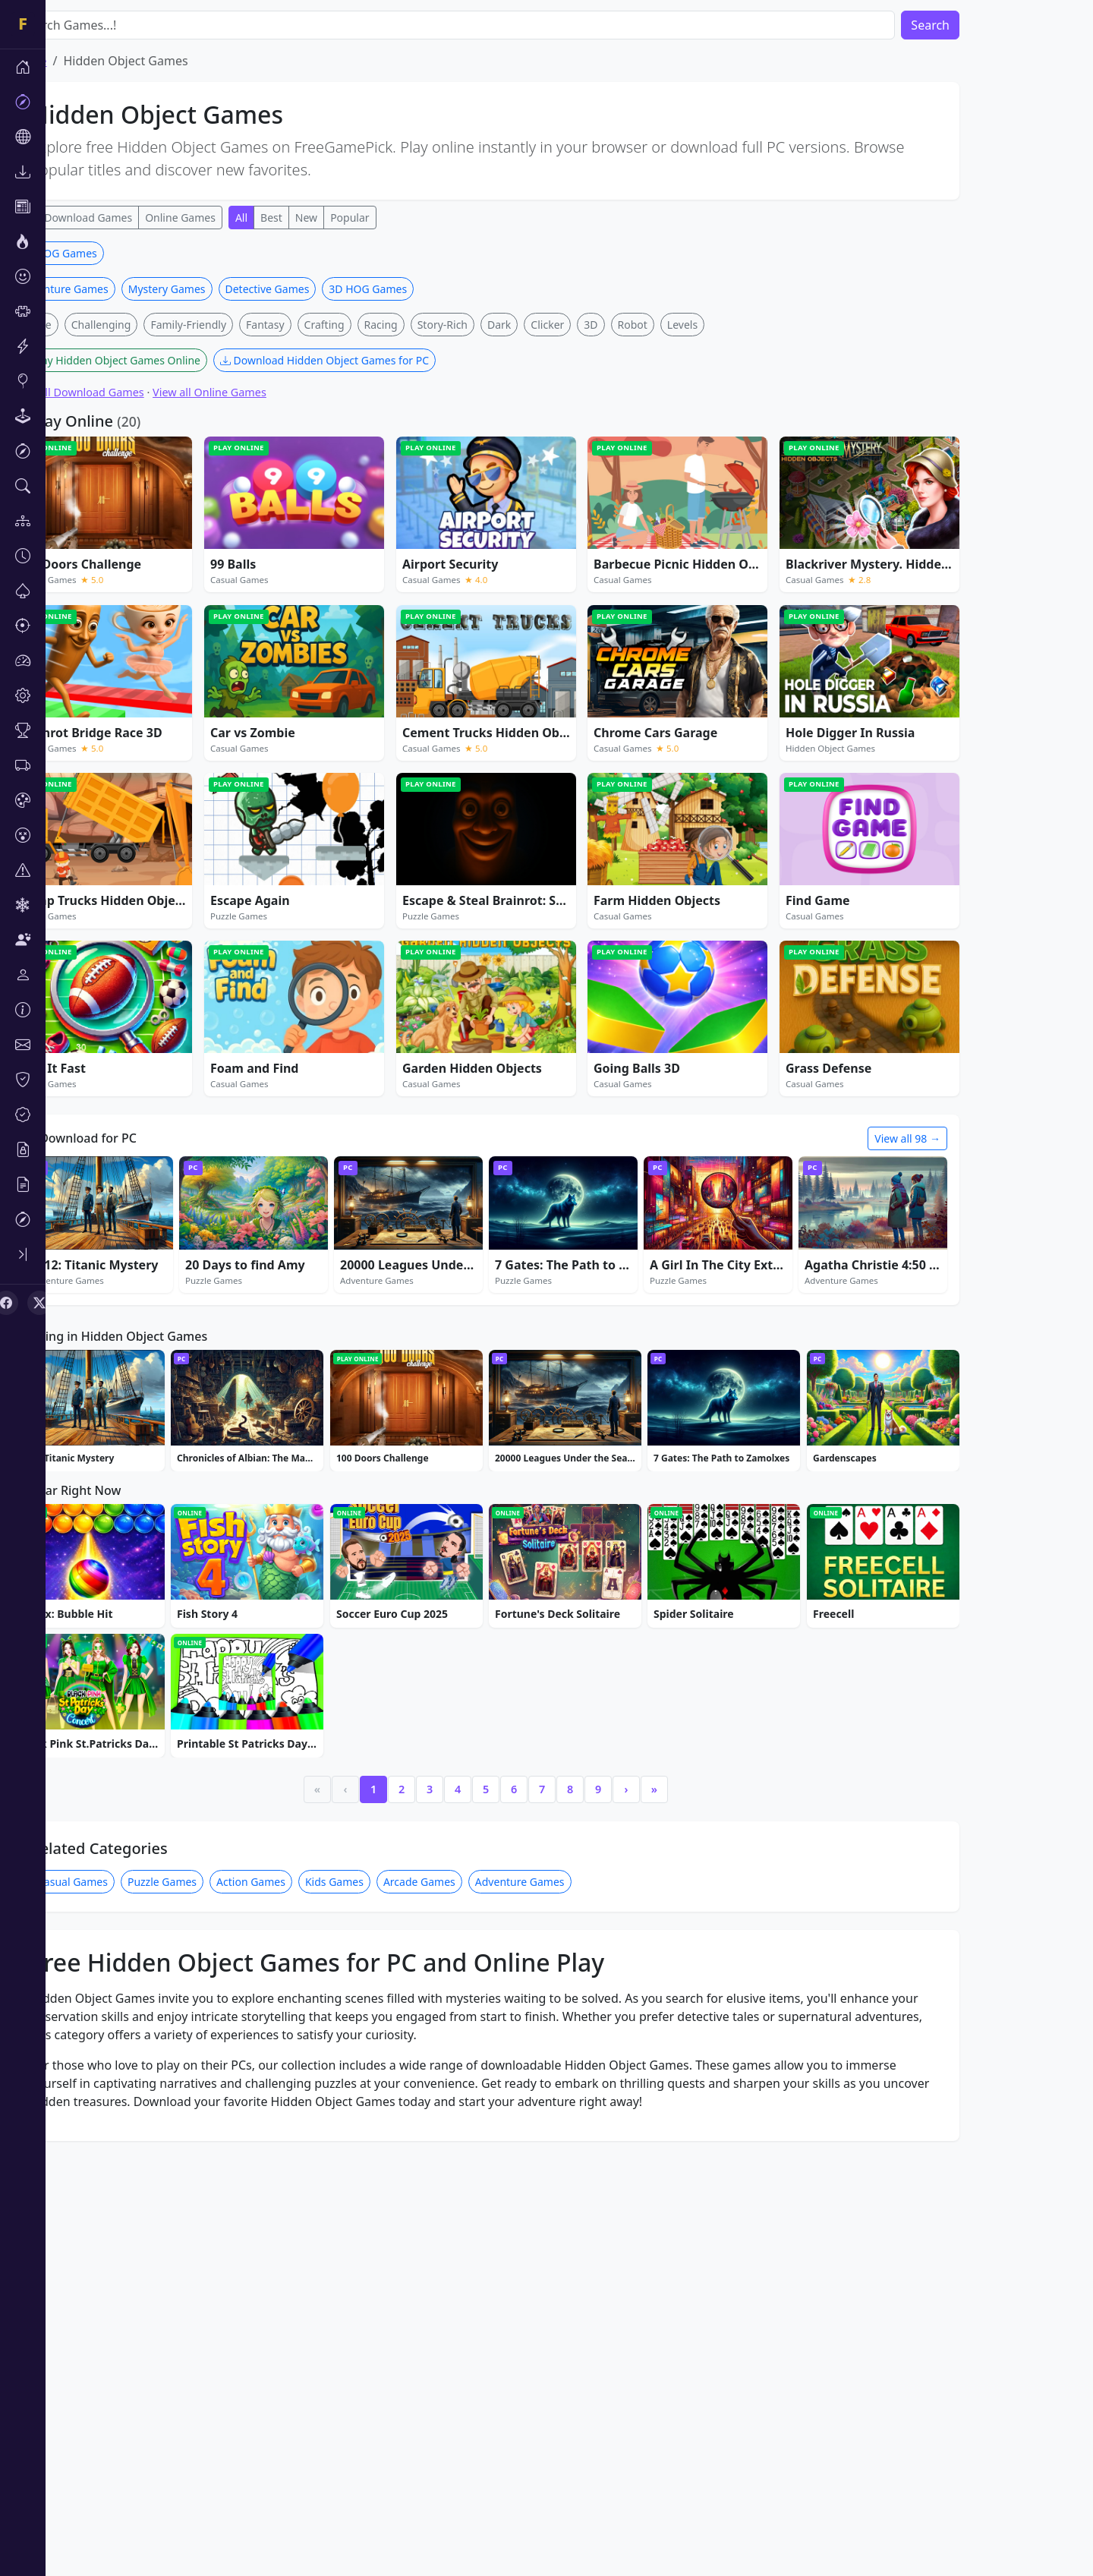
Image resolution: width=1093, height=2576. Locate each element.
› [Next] (672, 2014)
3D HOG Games (104, 478)
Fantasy (310, 549)
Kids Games (380, 2106)
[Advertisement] (531, 347)
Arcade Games (465, 2106)
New (352, 217)
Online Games (226, 217)
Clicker (592, 549)
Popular (395, 217)
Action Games (296, 2106)
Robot (678, 549)
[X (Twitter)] (39, 1303)
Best (317, 217)
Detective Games (313, 513)
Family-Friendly (234, 549)
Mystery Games (212, 513)
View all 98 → (953, 1363)
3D (636, 549)
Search (975, 25)
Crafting (370, 549)
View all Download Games (124, 617)
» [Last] (700, 2014)
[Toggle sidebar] (23, 1254)
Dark (544, 549)
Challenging (147, 549)
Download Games (134, 217)
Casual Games (118, 2106)
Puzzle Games (207, 2106)
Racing (426, 549)
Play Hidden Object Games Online (155, 585)
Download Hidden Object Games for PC (370, 585)
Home (75, 60)
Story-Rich (488, 549)
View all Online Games (255, 617)
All (71, 217)
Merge (81, 549)
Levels (728, 549)
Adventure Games (109, 513)
